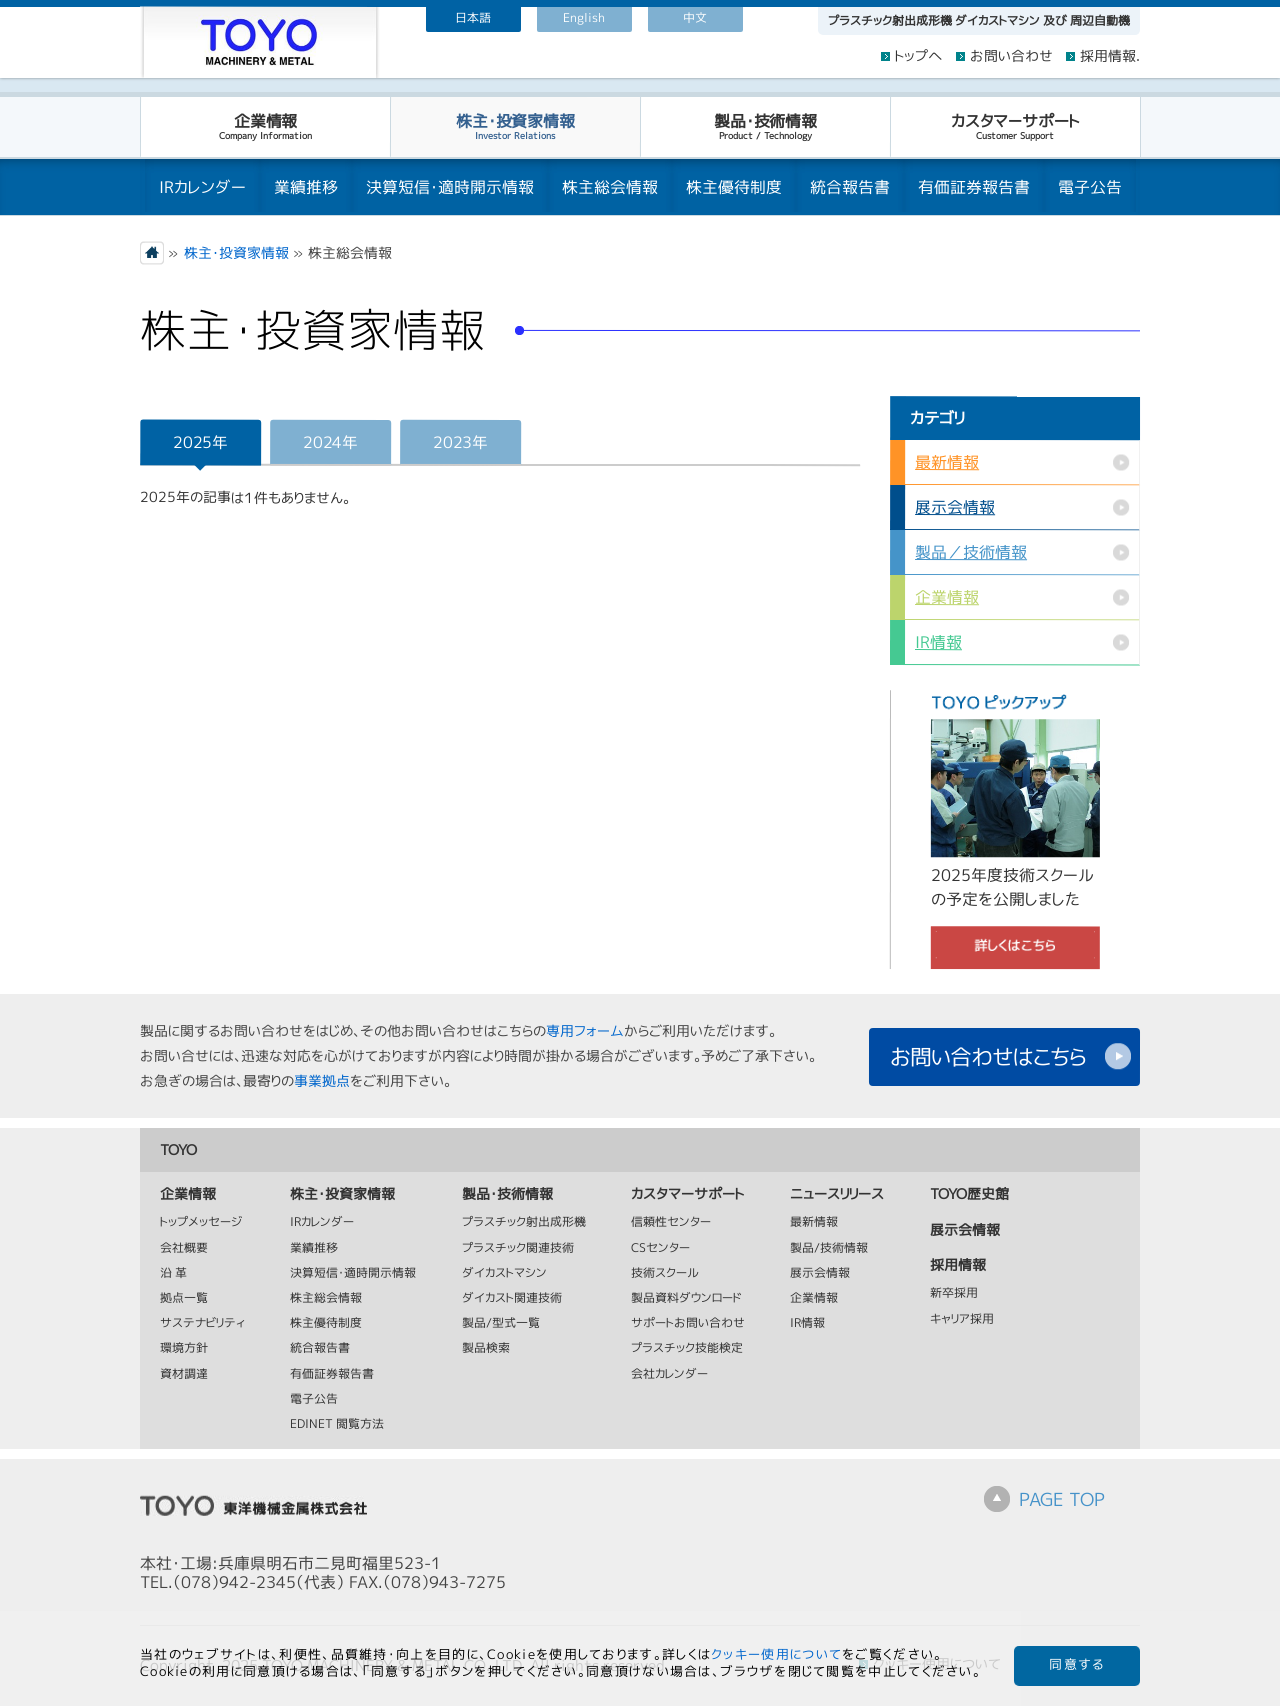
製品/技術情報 (829, 1248)
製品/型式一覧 (501, 1323)
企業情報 (264, 126)
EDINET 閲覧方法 (337, 1424)
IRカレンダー (202, 187)
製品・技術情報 (764, 126)
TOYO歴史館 (969, 1194)
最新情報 (947, 462)
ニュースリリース (837, 1194)
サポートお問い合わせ (688, 1323)
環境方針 (184, 1349)
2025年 (200, 442)
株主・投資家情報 (514, 126)
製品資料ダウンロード (686, 1298)
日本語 (473, 17)
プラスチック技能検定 (687, 1349)
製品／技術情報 (971, 552)
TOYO (178, 1148)
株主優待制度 (734, 187)
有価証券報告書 (974, 187)
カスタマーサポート (1014, 126)
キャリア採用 (962, 1319)
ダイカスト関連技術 (512, 1298)
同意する (1076, 1665)
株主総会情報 (610, 187)
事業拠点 (322, 1080)
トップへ (919, 56)
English (584, 17)
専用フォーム (585, 1030)
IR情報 (938, 642)
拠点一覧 (184, 1298)
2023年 (460, 442)
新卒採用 (954, 1294)
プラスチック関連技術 (518, 1248)
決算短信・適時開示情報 (450, 187)
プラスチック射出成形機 (524, 1223)
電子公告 (1090, 187)
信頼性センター (671, 1223)
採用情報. (1110, 56)
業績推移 (306, 187)
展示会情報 (955, 507)
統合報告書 (850, 187)
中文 (695, 17)
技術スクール (665, 1273)
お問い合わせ (1011, 56)
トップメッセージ (201, 1223)
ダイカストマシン (504, 1273)
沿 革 (173, 1273)
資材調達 (184, 1374)
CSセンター (660, 1248)
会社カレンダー (669, 1374)
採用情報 (958, 1265)
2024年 (330, 442)
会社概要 (184, 1248)
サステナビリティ (202, 1324)
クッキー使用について (776, 1654)
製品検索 (486, 1349)
